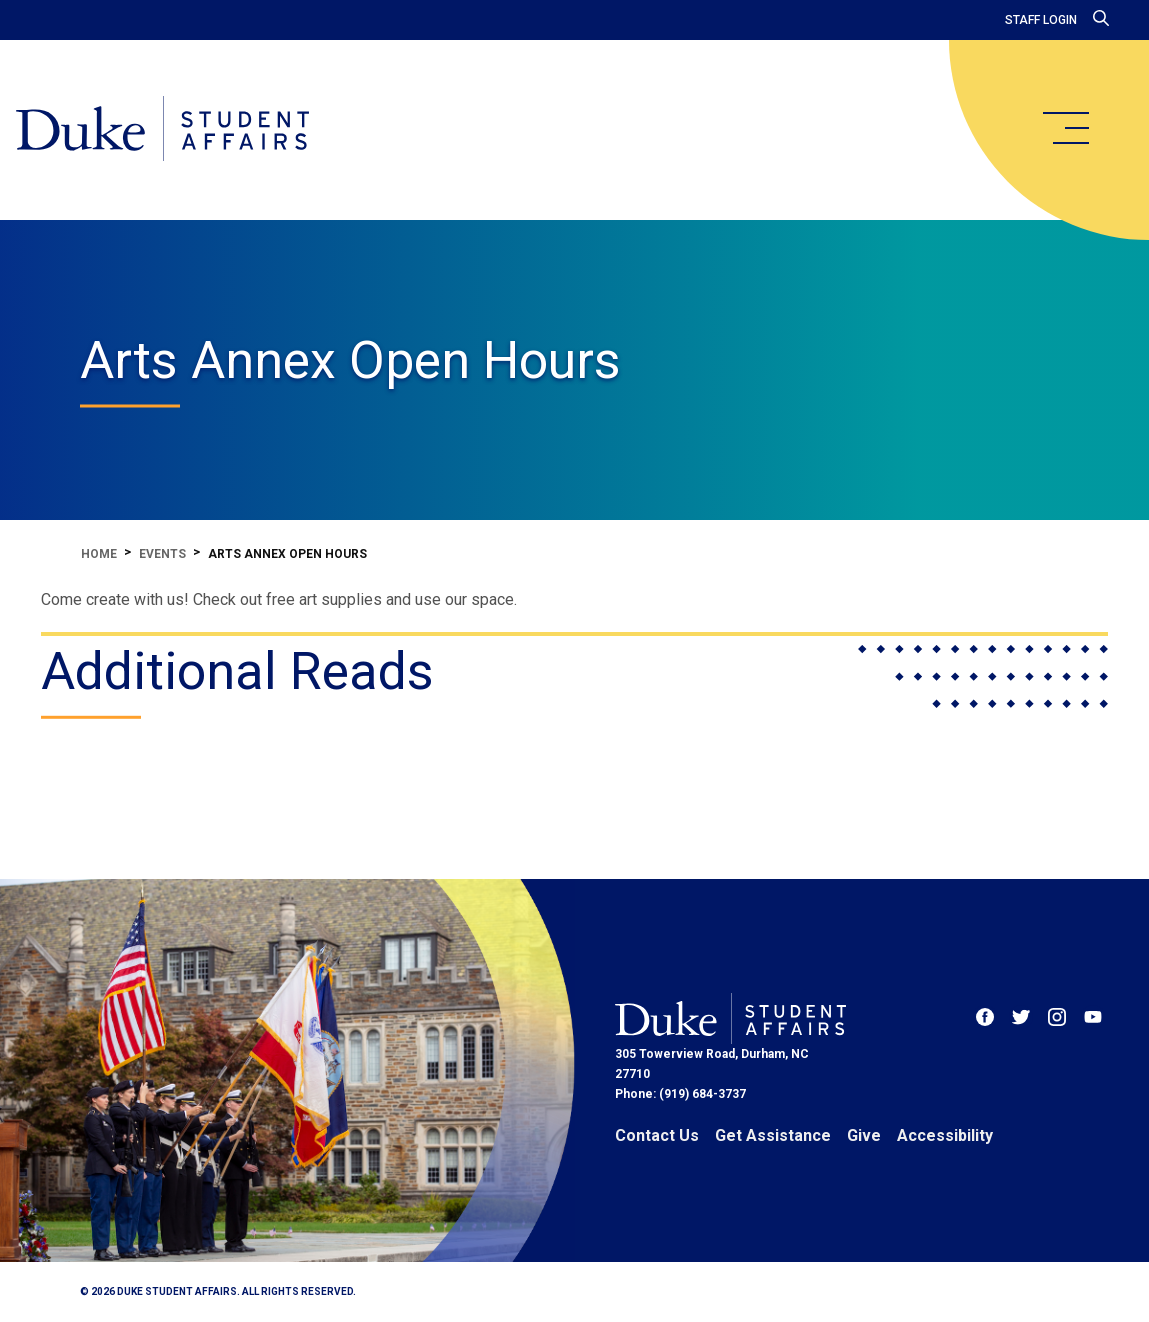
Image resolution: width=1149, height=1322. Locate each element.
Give (864, 1135)
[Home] (162, 130)
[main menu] (1065, 128)
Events (162, 554)
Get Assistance (773, 1135)
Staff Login (1041, 20)
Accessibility (945, 1135)
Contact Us (657, 1135)
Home (99, 554)
